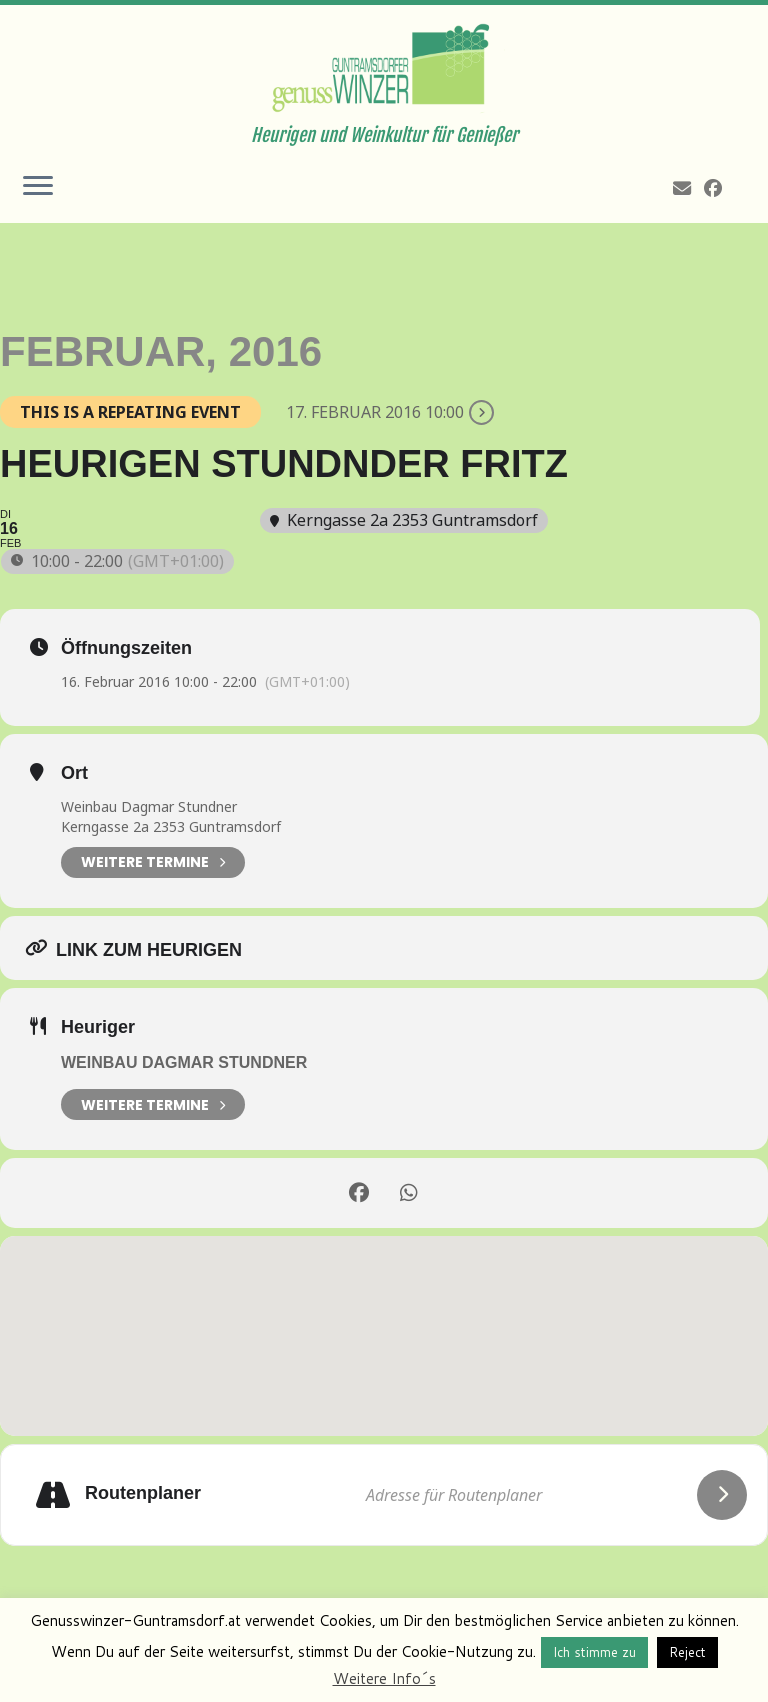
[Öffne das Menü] (38, 187)
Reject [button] (687, 1652)
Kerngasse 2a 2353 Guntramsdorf (171, 826)
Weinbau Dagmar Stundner (149, 806)
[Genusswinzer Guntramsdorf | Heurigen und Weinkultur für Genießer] (384, 65)
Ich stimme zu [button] (594, 1652)
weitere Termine (153, 1104)
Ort (74, 773)
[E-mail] (688, 188)
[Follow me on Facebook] (719, 188)
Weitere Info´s (384, 1678)
